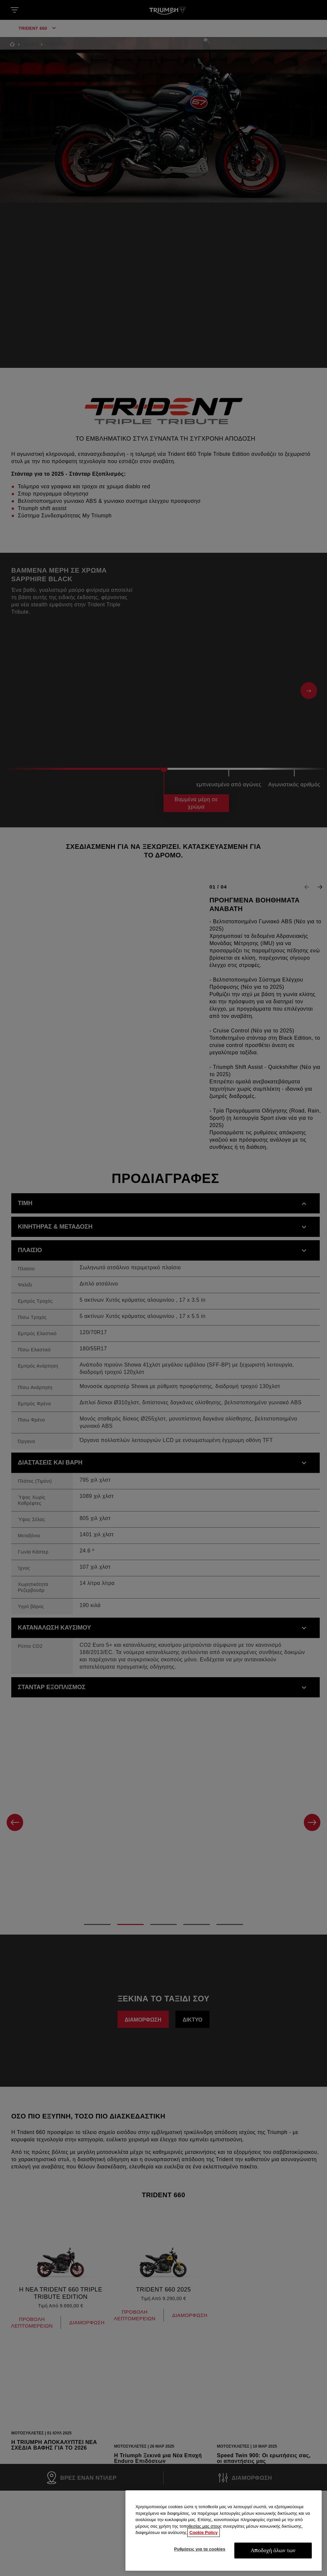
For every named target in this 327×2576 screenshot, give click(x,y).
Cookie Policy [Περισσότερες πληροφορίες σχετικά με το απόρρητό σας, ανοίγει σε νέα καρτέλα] (203, 2565)
